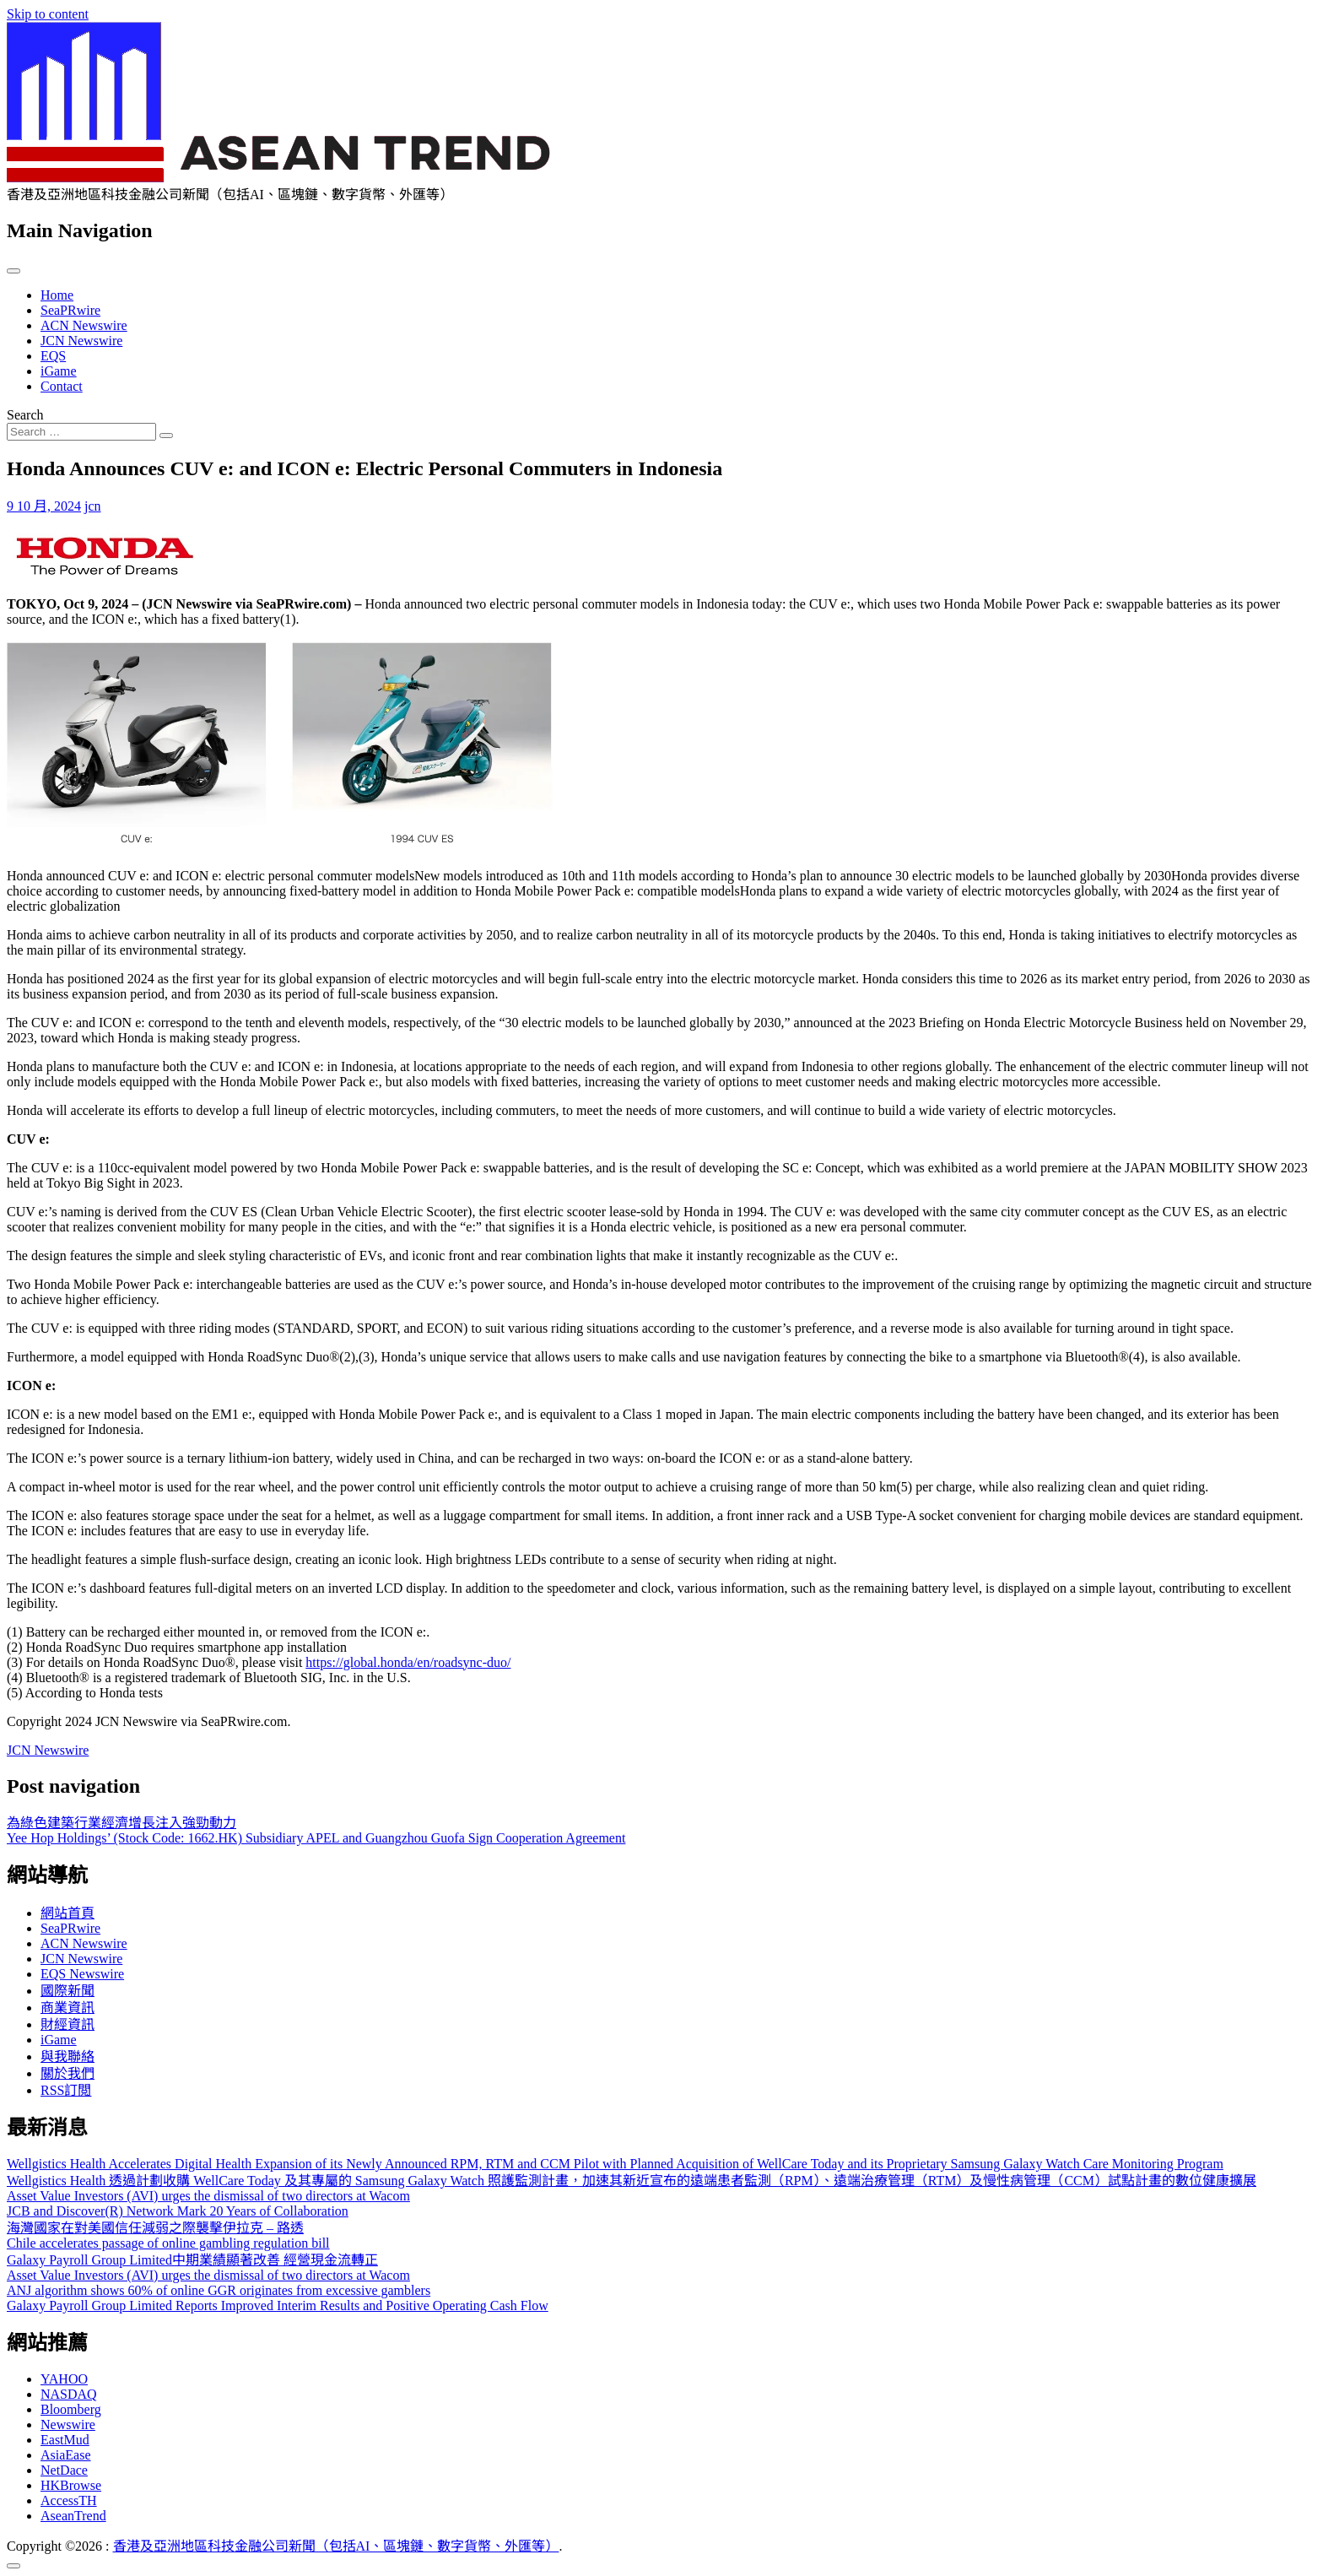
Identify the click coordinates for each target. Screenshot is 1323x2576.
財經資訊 (67, 2024)
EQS (53, 356)
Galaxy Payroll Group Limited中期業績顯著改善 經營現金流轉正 (192, 2260)
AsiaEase (65, 2455)
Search (25, 415)
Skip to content (48, 14)
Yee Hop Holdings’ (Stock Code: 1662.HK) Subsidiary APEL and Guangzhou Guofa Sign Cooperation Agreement (316, 1838)
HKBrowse (70, 2485)
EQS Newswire (82, 1974)
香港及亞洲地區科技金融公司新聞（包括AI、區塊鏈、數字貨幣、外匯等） (336, 2546)
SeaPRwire (70, 310)
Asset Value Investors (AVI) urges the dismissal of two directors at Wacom (208, 2196)
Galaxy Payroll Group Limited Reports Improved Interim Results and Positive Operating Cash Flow (277, 2305)
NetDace (64, 2470)
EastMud (64, 2440)
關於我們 (67, 2073)
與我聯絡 (67, 2056)
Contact (61, 386)
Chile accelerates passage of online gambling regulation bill (168, 2243)
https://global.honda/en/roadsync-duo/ (407, 1662)
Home (56, 295)
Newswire (67, 2424)
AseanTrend (73, 2515)
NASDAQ (68, 2394)
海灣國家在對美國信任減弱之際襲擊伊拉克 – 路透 (155, 2228)
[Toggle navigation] (13, 270)
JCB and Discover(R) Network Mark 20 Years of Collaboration (177, 2211)
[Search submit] (166, 435)
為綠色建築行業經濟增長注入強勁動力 (121, 1823)
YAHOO (64, 2379)
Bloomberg (70, 2409)
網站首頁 (67, 1913)
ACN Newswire (83, 325)
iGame (58, 371)
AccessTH (68, 2500)
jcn (92, 506)
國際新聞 (67, 1990)
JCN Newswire (81, 340)
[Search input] (81, 432)
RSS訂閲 (65, 2090)
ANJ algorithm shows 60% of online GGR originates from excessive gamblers (218, 2290)
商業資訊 (67, 2007)
